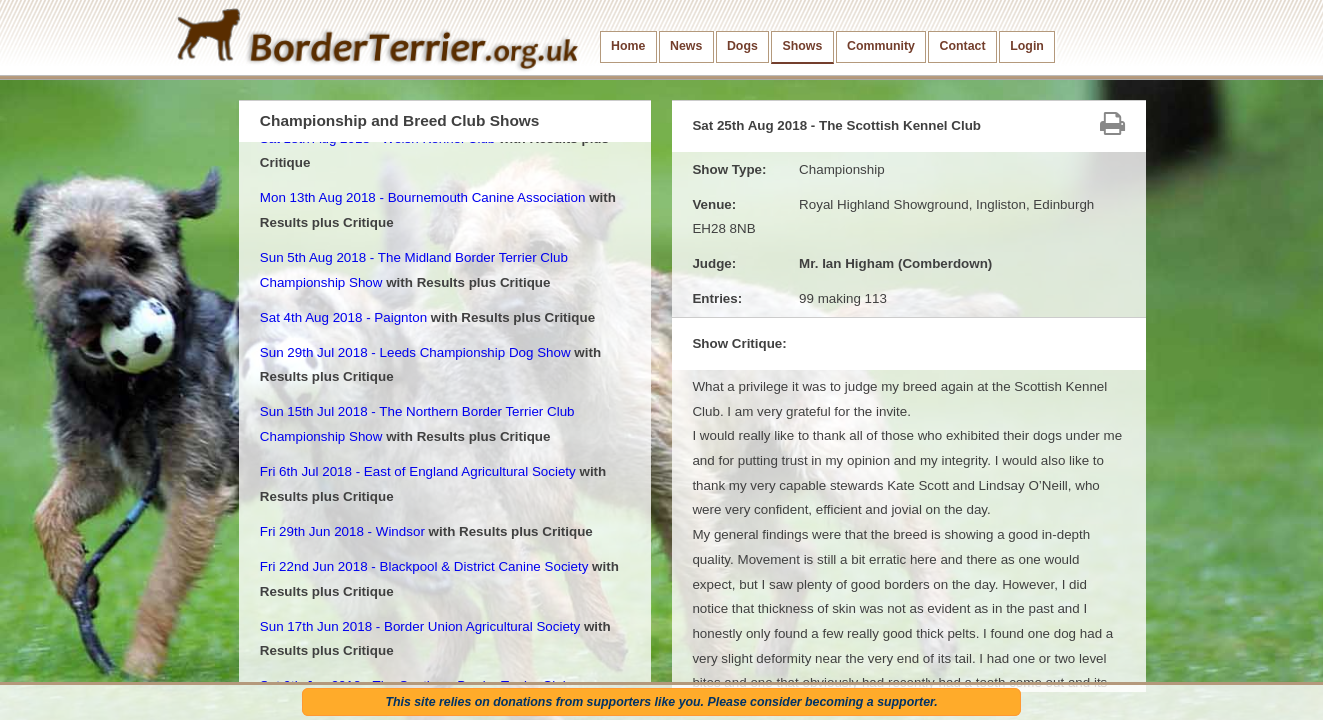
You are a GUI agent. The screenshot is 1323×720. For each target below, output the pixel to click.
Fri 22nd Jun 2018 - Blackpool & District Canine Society (424, 566)
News (686, 46)
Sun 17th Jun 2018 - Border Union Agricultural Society (420, 626)
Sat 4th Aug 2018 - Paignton (343, 317)
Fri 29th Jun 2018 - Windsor (342, 531)
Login (1027, 46)
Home (628, 46)
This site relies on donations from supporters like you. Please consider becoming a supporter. (661, 702)
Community (881, 46)
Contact (963, 46)
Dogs (742, 46)
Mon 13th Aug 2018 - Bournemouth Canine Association (423, 197)
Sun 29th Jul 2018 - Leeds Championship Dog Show (415, 352)
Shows (802, 46)
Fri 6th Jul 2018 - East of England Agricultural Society (418, 471)
